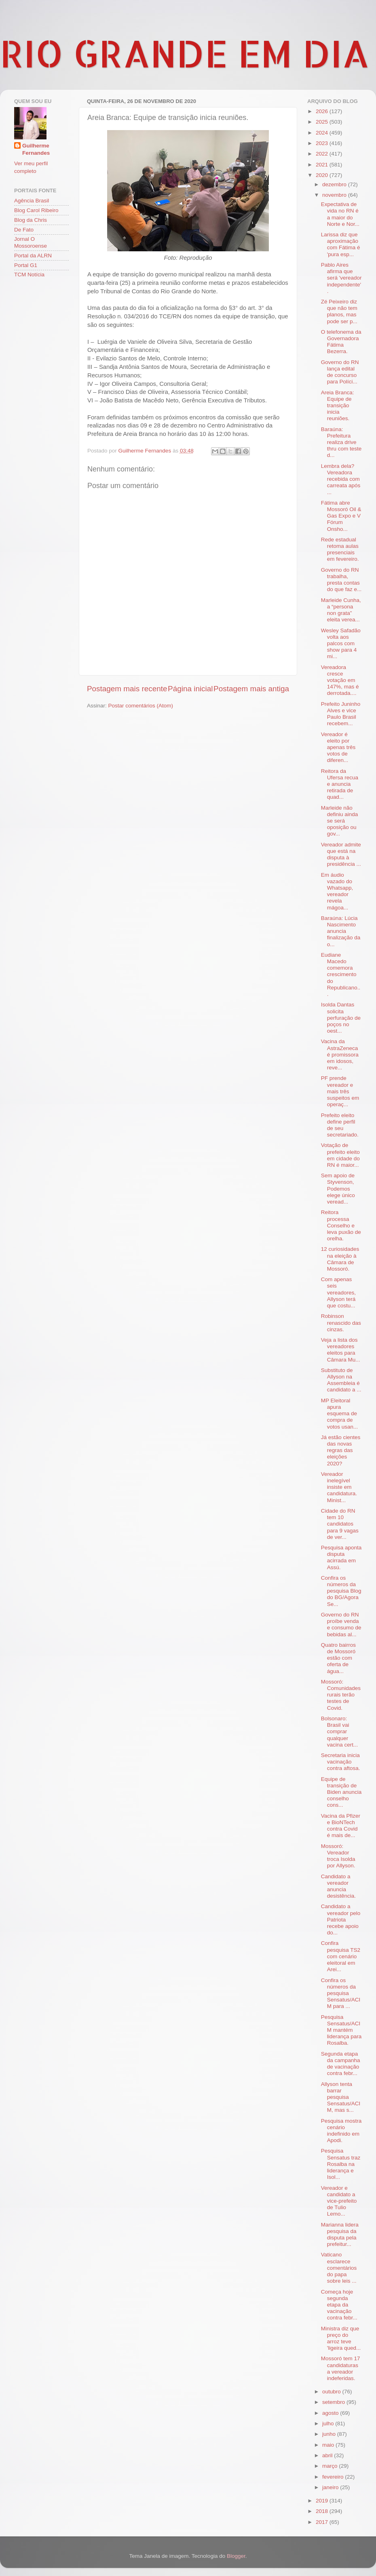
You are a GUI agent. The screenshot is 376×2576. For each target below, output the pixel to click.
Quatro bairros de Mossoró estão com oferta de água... (338, 1658)
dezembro (335, 184)
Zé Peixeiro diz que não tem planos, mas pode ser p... (339, 311)
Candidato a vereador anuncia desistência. (338, 1886)
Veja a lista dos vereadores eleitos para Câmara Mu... (340, 1350)
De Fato (24, 230)
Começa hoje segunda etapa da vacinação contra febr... (339, 2305)
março (330, 2466)
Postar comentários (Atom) (140, 706)
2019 (323, 2501)
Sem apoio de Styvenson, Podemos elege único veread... (338, 1188)
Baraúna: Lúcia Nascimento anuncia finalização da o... (341, 931)
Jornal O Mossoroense (30, 242)
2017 (323, 2522)
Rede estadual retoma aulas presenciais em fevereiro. (340, 549)
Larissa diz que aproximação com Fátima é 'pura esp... (340, 244)
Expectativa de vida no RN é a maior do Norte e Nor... (340, 214)
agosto (331, 2413)
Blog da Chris (30, 220)
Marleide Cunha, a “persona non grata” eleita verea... (341, 610)
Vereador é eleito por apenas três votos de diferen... (338, 747)
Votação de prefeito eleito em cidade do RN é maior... (340, 1155)
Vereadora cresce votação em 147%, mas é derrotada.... (340, 680)
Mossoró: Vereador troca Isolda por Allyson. (338, 1856)
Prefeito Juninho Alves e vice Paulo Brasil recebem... (341, 714)
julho (328, 2423)
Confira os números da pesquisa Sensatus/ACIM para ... (341, 1993)
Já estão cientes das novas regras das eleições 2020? (341, 1450)
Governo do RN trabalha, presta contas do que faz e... (341, 580)
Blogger (236, 2556)
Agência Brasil (31, 201)
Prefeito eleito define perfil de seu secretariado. (340, 1125)
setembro (334, 2402)
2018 (323, 2511)
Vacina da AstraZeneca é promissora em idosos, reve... (340, 1054)
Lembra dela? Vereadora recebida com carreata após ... (341, 479)
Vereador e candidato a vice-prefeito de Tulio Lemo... (339, 2201)
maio (329, 2445)
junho (329, 2434)
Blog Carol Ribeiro (36, 210)
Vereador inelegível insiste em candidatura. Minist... (339, 1487)
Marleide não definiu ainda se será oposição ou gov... (339, 821)
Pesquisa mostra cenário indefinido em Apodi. (341, 2131)
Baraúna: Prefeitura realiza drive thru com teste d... (341, 442)
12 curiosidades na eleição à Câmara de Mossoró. (340, 1259)
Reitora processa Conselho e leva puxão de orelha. (341, 1225)
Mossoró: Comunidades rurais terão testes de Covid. (341, 1695)
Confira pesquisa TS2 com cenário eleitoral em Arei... (340, 1956)
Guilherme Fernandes (36, 149)
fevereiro (333, 2477)
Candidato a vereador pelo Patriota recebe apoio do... (341, 1919)
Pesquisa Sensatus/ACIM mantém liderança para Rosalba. (341, 2030)
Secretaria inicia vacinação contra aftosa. (340, 1761)
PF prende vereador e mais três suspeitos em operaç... (340, 1091)
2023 (323, 143)
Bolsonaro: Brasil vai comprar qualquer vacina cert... (339, 1731)
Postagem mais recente (127, 688)
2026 (323, 111)
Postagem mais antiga (251, 688)
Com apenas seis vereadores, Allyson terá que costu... (338, 1292)
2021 (323, 165)
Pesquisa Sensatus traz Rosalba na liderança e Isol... (341, 2164)
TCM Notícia (29, 274)
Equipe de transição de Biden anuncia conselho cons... (341, 1792)
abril (328, 2455)
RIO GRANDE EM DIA (185, 53)
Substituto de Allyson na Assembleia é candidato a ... (341, 1380)
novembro (335, 195)
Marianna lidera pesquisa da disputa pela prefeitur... (340, 2235)
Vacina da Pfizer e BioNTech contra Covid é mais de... (340, 1826)
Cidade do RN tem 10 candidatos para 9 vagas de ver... (340, 1524)
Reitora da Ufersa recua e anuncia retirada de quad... (339, 784)
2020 (323, 175)
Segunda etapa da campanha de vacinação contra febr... (340, 2064)
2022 (323, 154)
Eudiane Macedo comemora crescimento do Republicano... (341, 974)
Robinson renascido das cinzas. (341, 1322)
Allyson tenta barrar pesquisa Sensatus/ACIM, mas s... (341, 2097)
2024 (323, 133)
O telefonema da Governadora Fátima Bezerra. (341, 342)
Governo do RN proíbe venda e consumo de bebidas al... (341, 1624)
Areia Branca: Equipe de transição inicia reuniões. (337, 405)
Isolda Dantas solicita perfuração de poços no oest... (341, 1018)
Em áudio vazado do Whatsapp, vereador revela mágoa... (337, 891)
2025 (323, 122)
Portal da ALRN (33, 256)
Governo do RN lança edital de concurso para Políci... (340, 372)
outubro (332, 2392)
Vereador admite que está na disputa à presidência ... (341, 854)
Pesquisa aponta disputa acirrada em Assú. (341, 1557)
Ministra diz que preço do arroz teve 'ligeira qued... (341, 2338)
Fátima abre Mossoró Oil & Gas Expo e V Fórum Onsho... (341, 516)
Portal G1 (25, 265)
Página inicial (190, 688)
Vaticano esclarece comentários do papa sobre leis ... (339, 2268)
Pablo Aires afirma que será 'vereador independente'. (341, 278)
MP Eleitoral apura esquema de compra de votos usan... (339, 1413)
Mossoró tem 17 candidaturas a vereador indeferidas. (340, 2368)
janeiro (331, 2487)
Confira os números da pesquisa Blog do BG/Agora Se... (341, 1591)
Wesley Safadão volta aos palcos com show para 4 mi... (341, 643)
